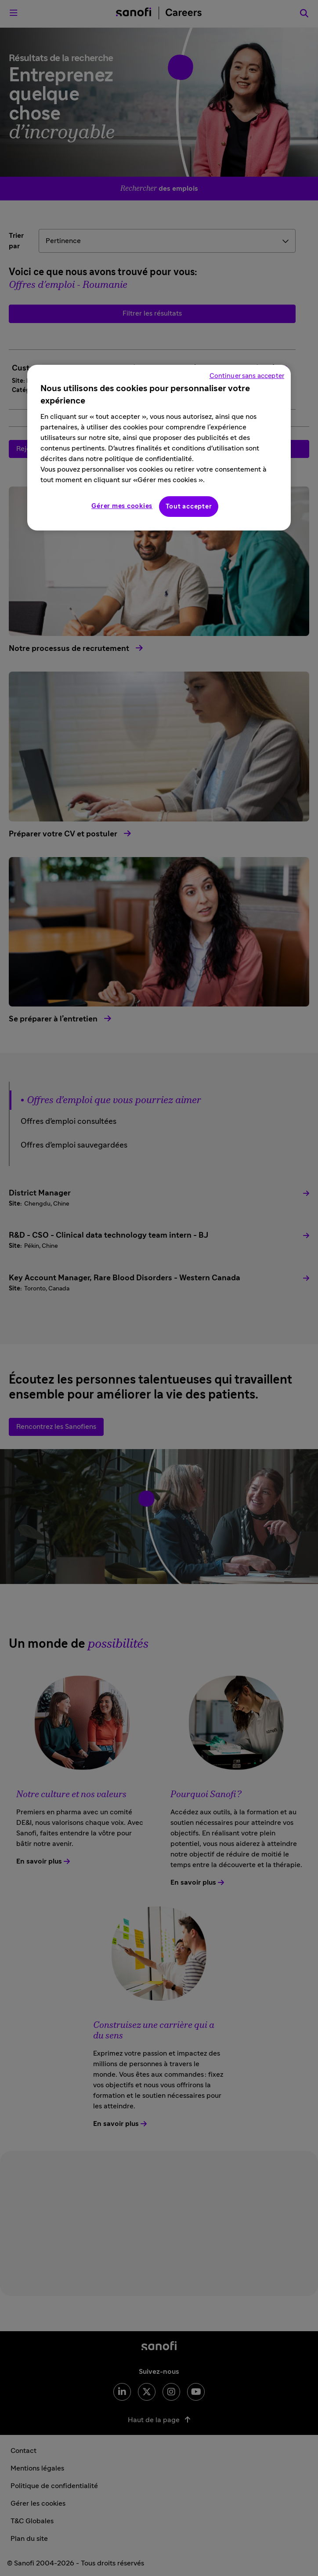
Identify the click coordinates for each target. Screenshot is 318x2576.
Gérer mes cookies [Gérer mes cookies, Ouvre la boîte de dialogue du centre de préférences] (121, 506)
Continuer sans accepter (247, 376)
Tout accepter (189, 506)
